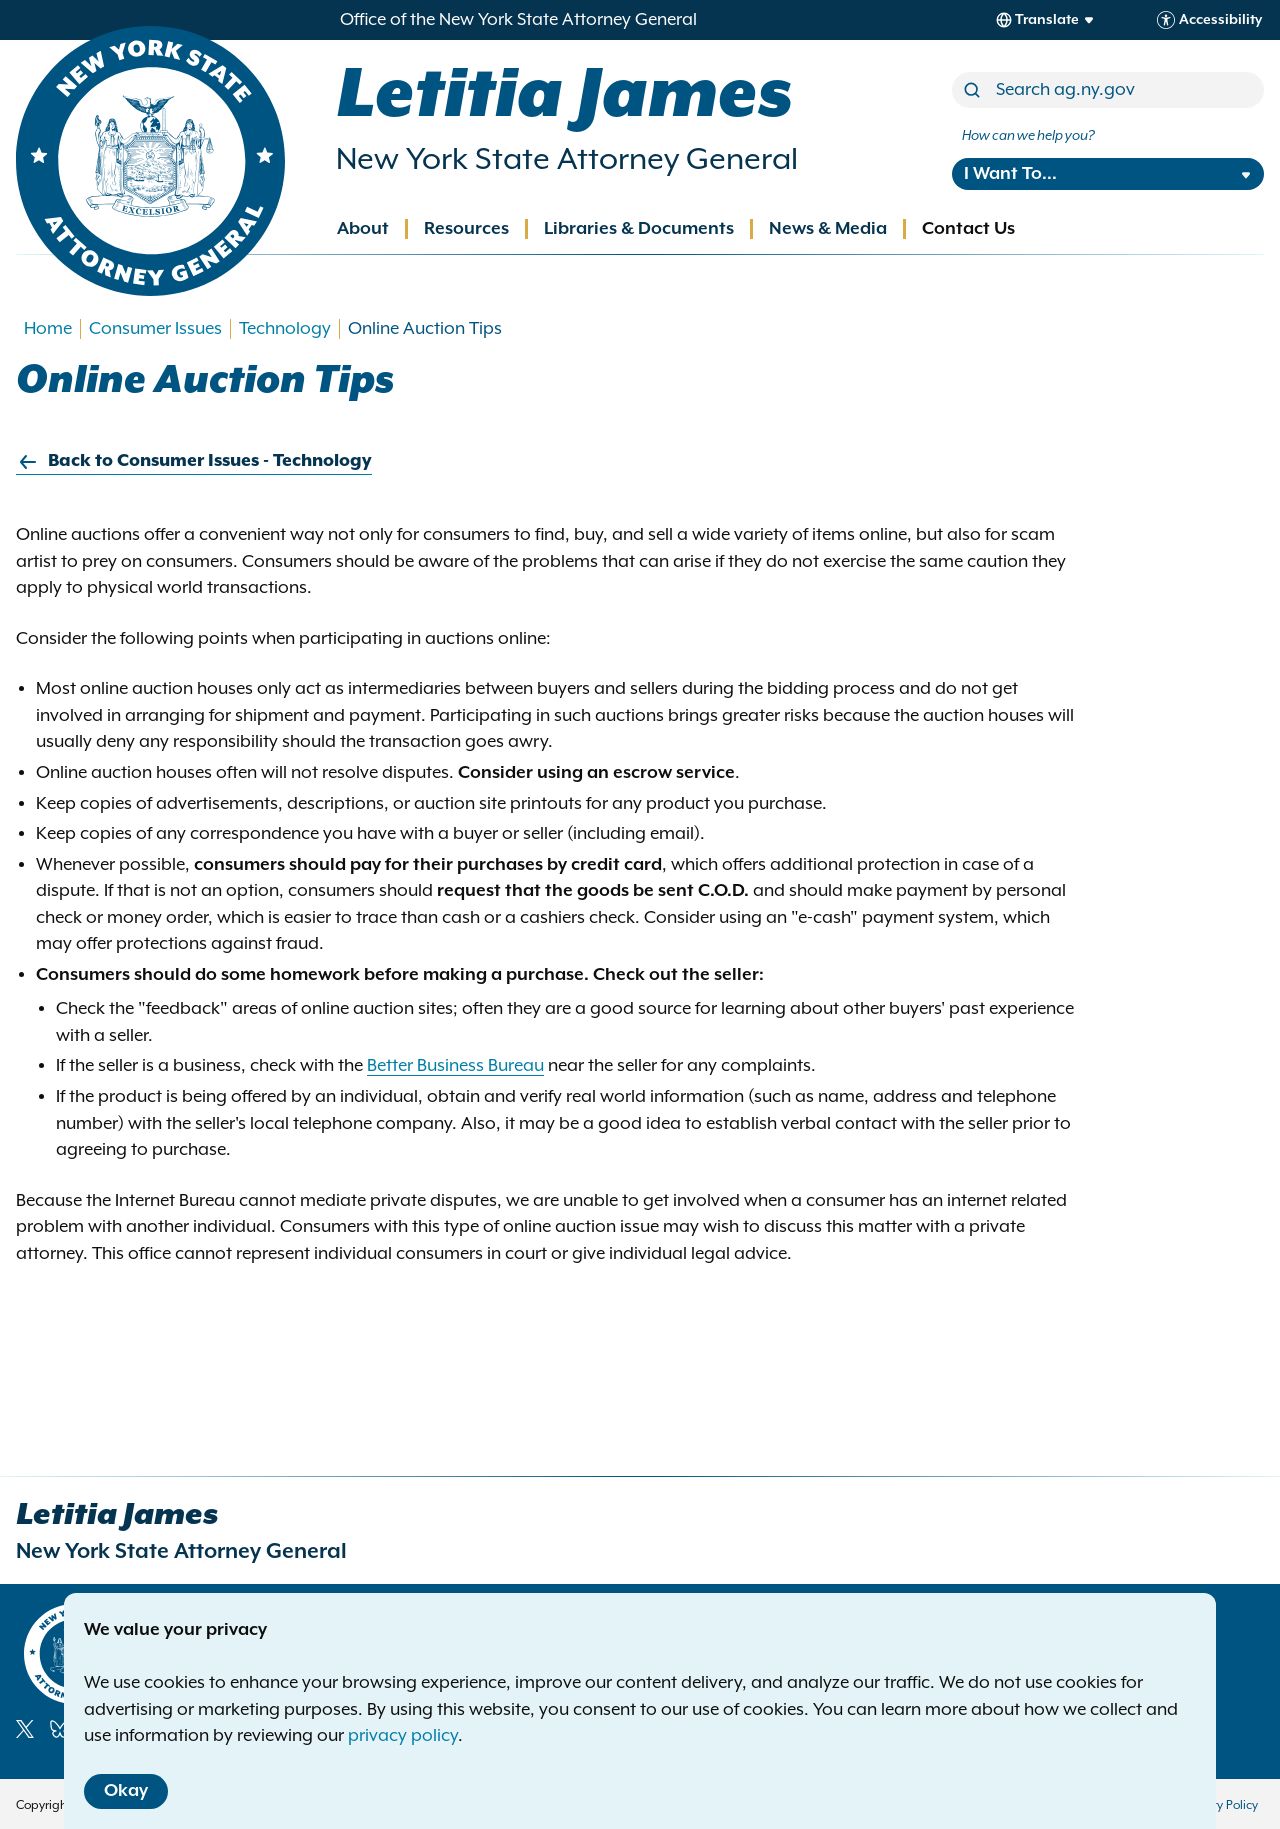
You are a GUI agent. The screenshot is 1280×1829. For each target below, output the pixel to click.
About (363, 229)
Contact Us (968, 229)
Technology (285, 329)
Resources (466, 229)
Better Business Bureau (455, 1066)
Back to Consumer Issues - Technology (194, 461)
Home (48, 329)
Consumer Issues (155, 329)
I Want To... (1010, 174)
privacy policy (403, 1736)
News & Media (828, 229)
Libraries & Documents (639, 229)
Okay (126, 1791)
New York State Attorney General (567, 160)
